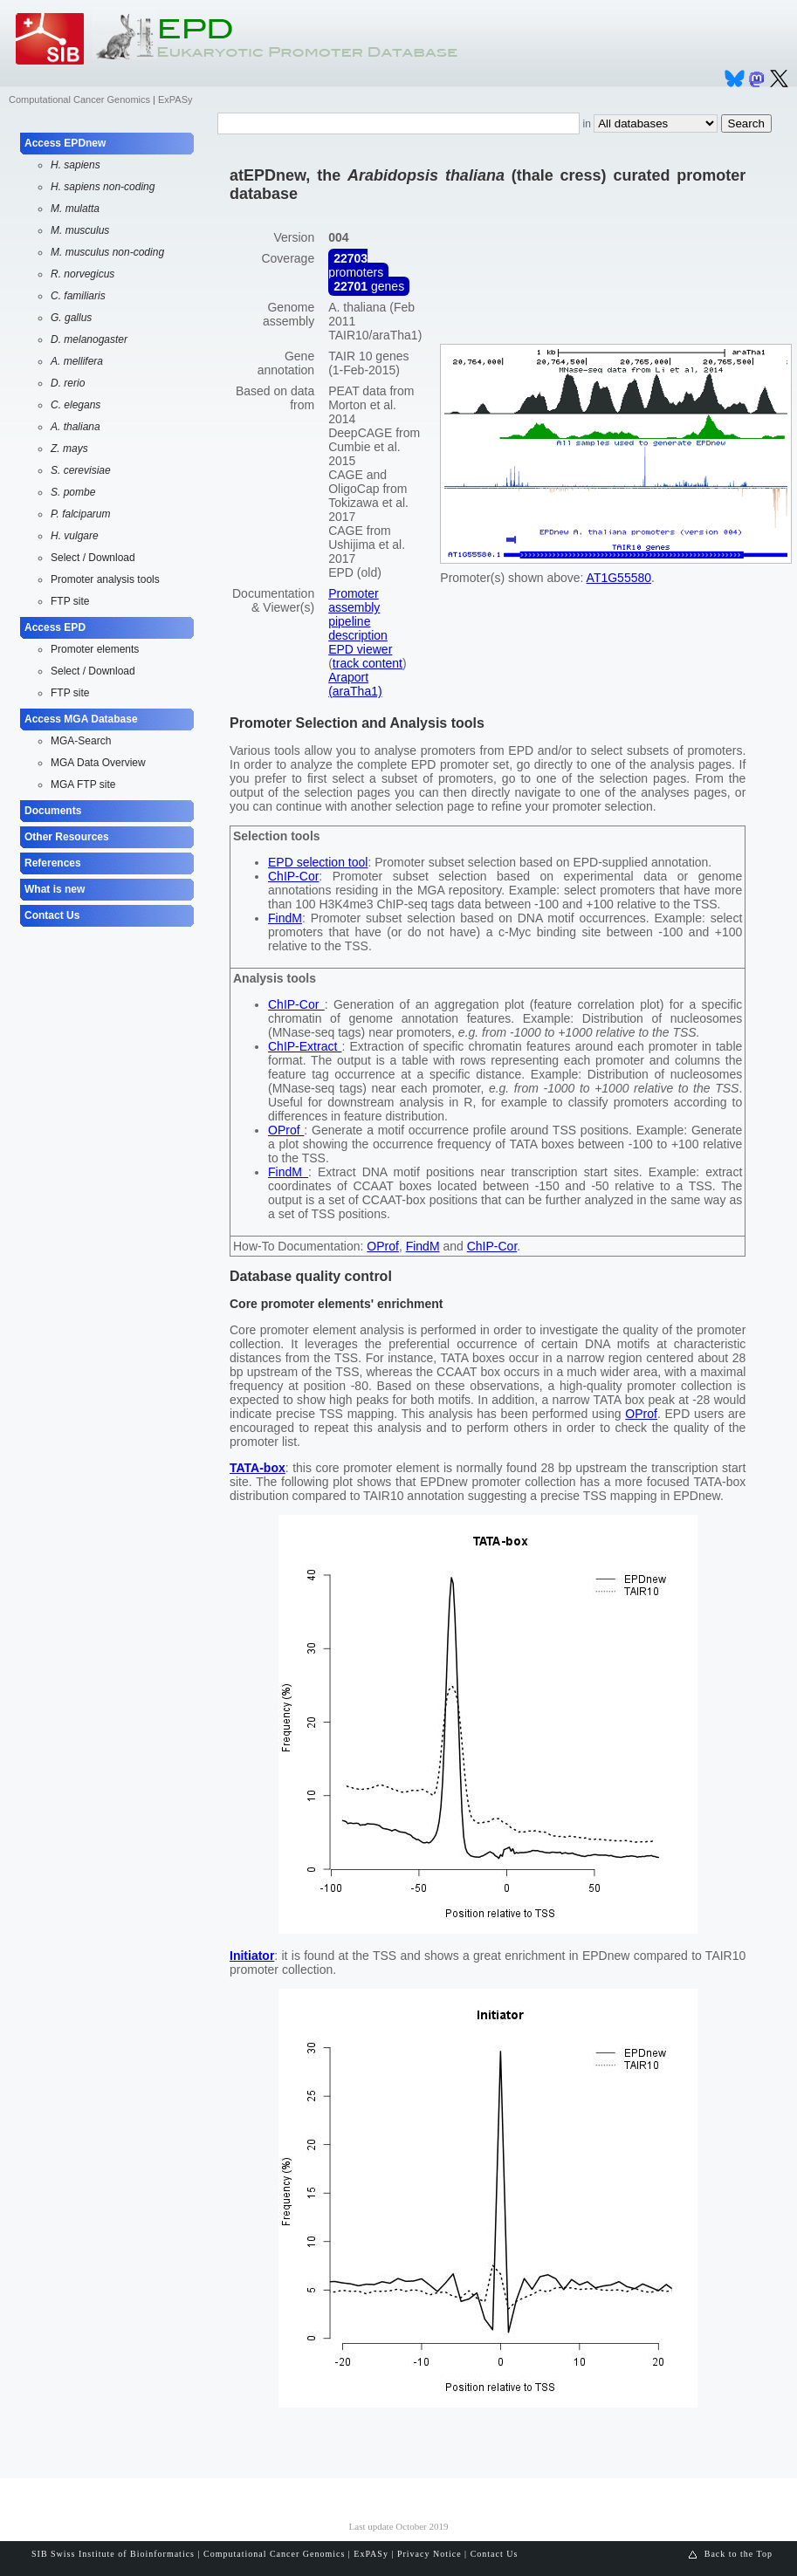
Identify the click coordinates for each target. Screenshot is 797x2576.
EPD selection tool (318, 862)
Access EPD (55, 627)
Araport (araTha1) (354, 684)
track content (367, 663)
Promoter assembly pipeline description (358, 614)
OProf (286, 1130)
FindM (285, 918)
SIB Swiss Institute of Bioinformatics (113, 2554)
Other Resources (66, 837)
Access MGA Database (81, 719)
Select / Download (93, 558)
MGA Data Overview (98, 763)
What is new (54, 889)
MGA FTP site (83, 784)
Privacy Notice (429, 2554)
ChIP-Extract (304, 1046)
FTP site (70, 601)
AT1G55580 (619, 578)
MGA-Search (81, 741)
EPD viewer (360, 649)
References (52, 863)
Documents (52, 811)
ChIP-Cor (293, 876)
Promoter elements (95, 649)
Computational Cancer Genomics (79, 99)
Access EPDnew (65, 143)
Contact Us (51, 915)
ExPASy (175, 99)
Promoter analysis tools (105, 579)
